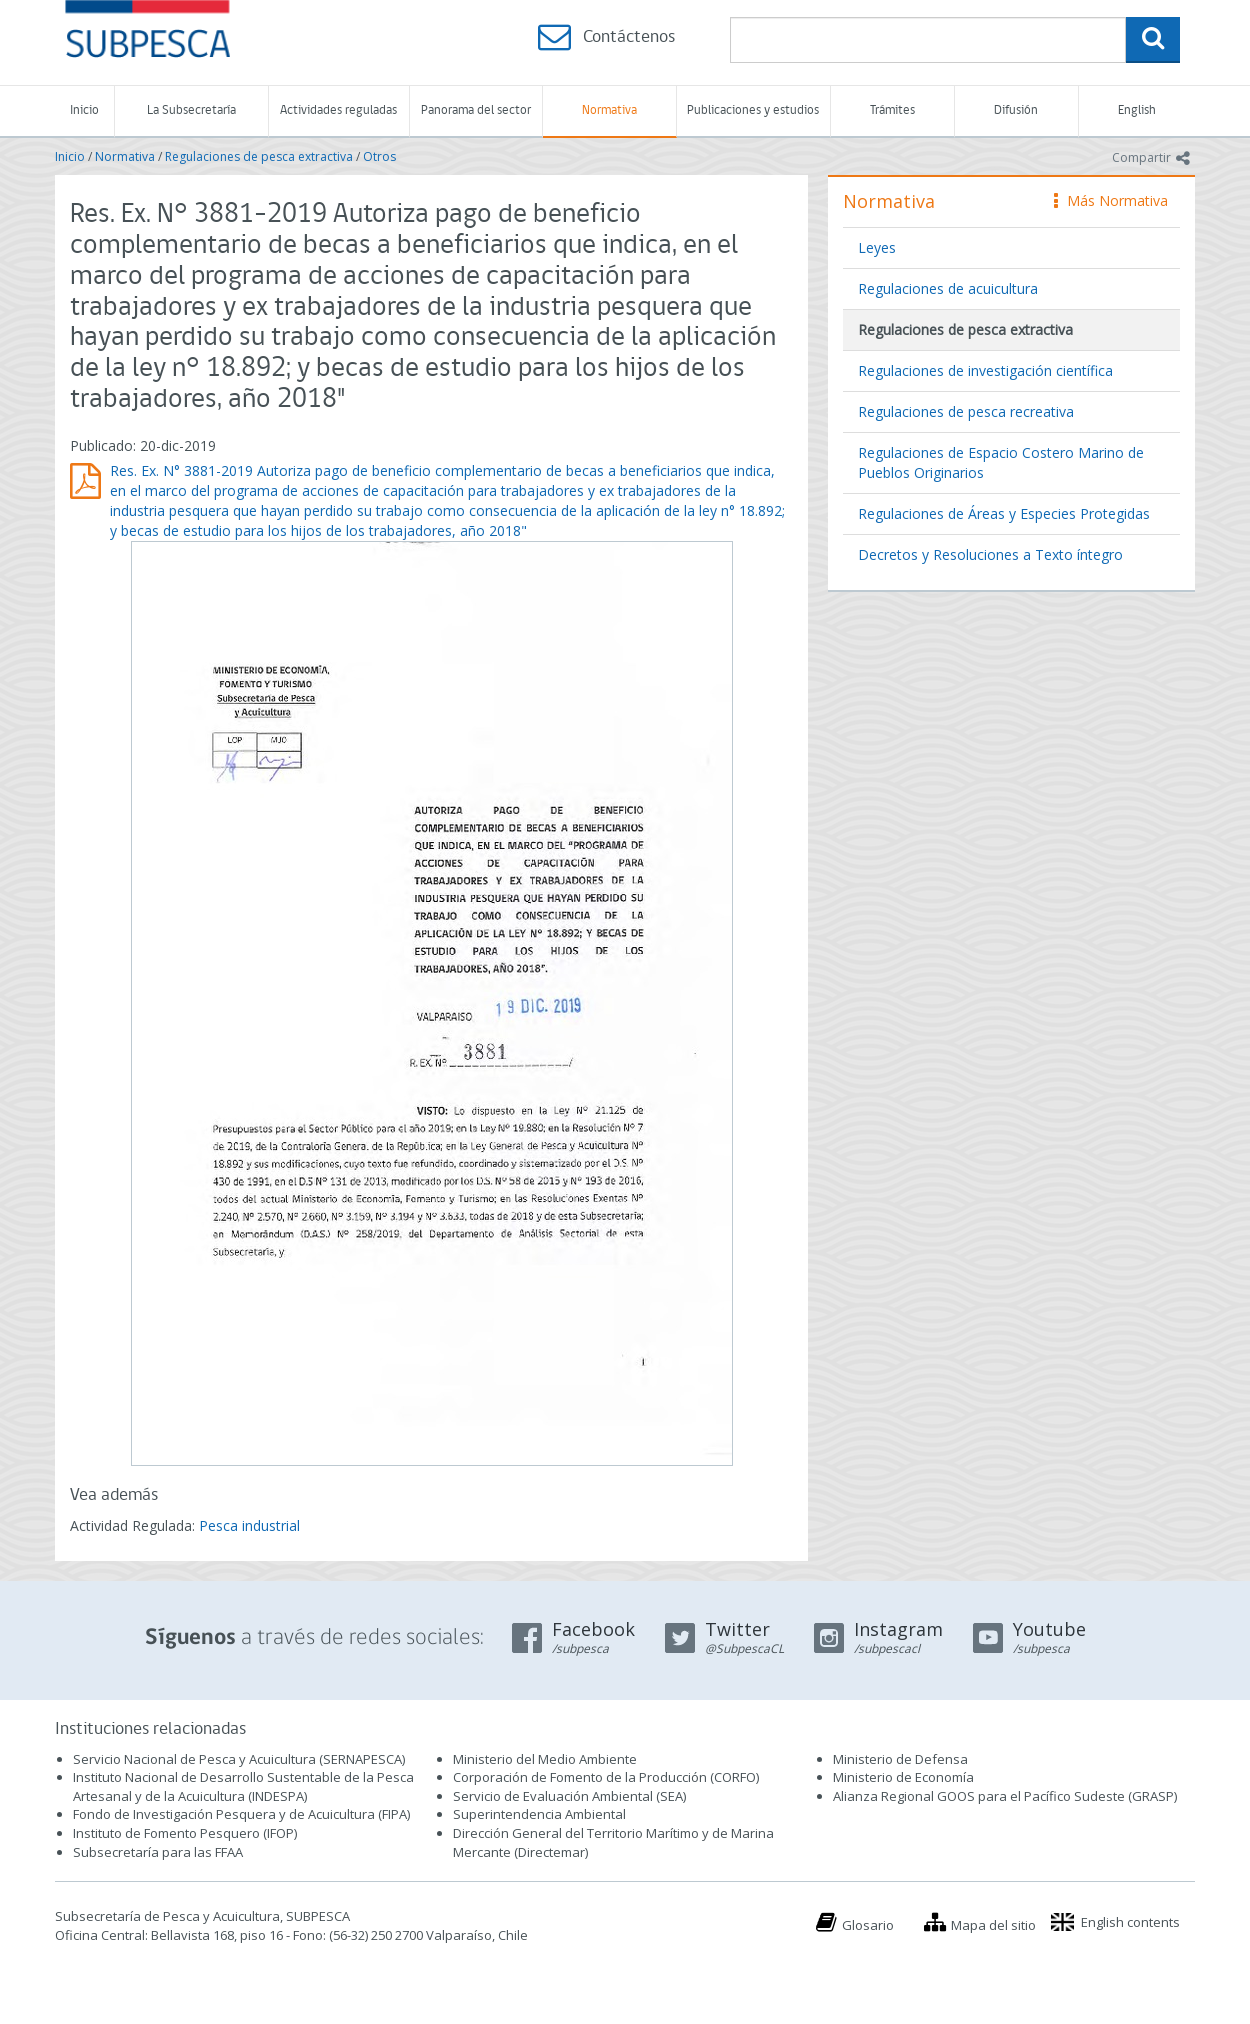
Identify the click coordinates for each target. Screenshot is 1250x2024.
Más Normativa (1111, 200)
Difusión (1016, 110)
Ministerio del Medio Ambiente (545, 1759)
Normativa (609, 110)
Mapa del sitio (993, 1925)
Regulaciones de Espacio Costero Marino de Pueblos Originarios (1001, 462)
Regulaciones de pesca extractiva (259, 156)
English (1137, 110)
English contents (1130, 1922)
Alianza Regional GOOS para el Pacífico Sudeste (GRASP (1003, 1796)
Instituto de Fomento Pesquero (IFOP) (185, 1833)
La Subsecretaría (191, 110)
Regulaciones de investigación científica (985, 370)
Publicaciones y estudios (753, 110)
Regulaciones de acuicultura (948, 288)
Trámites (892, 110)
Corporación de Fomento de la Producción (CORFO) (606, 1777)
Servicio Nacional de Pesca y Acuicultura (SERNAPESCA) (239, 1759)
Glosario (868, 1925)
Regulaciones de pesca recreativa (966, 411)
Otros (379, 156)
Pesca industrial (249, 1525)
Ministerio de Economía (903, 1777)
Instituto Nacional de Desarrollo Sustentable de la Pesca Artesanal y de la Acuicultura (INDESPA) (243, 1786)
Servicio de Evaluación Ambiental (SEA (568, 1796)
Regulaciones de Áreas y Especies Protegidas (1004, 513)
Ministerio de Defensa (900, 1759)
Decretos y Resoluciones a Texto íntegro (990, 554)
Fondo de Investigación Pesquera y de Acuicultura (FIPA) (241, 1814)
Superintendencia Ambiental (539, 1814)
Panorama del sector (476, 110)
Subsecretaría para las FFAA (158, 1852)
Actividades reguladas (338, 110)
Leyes (877, 247)
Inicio (84, 110)
